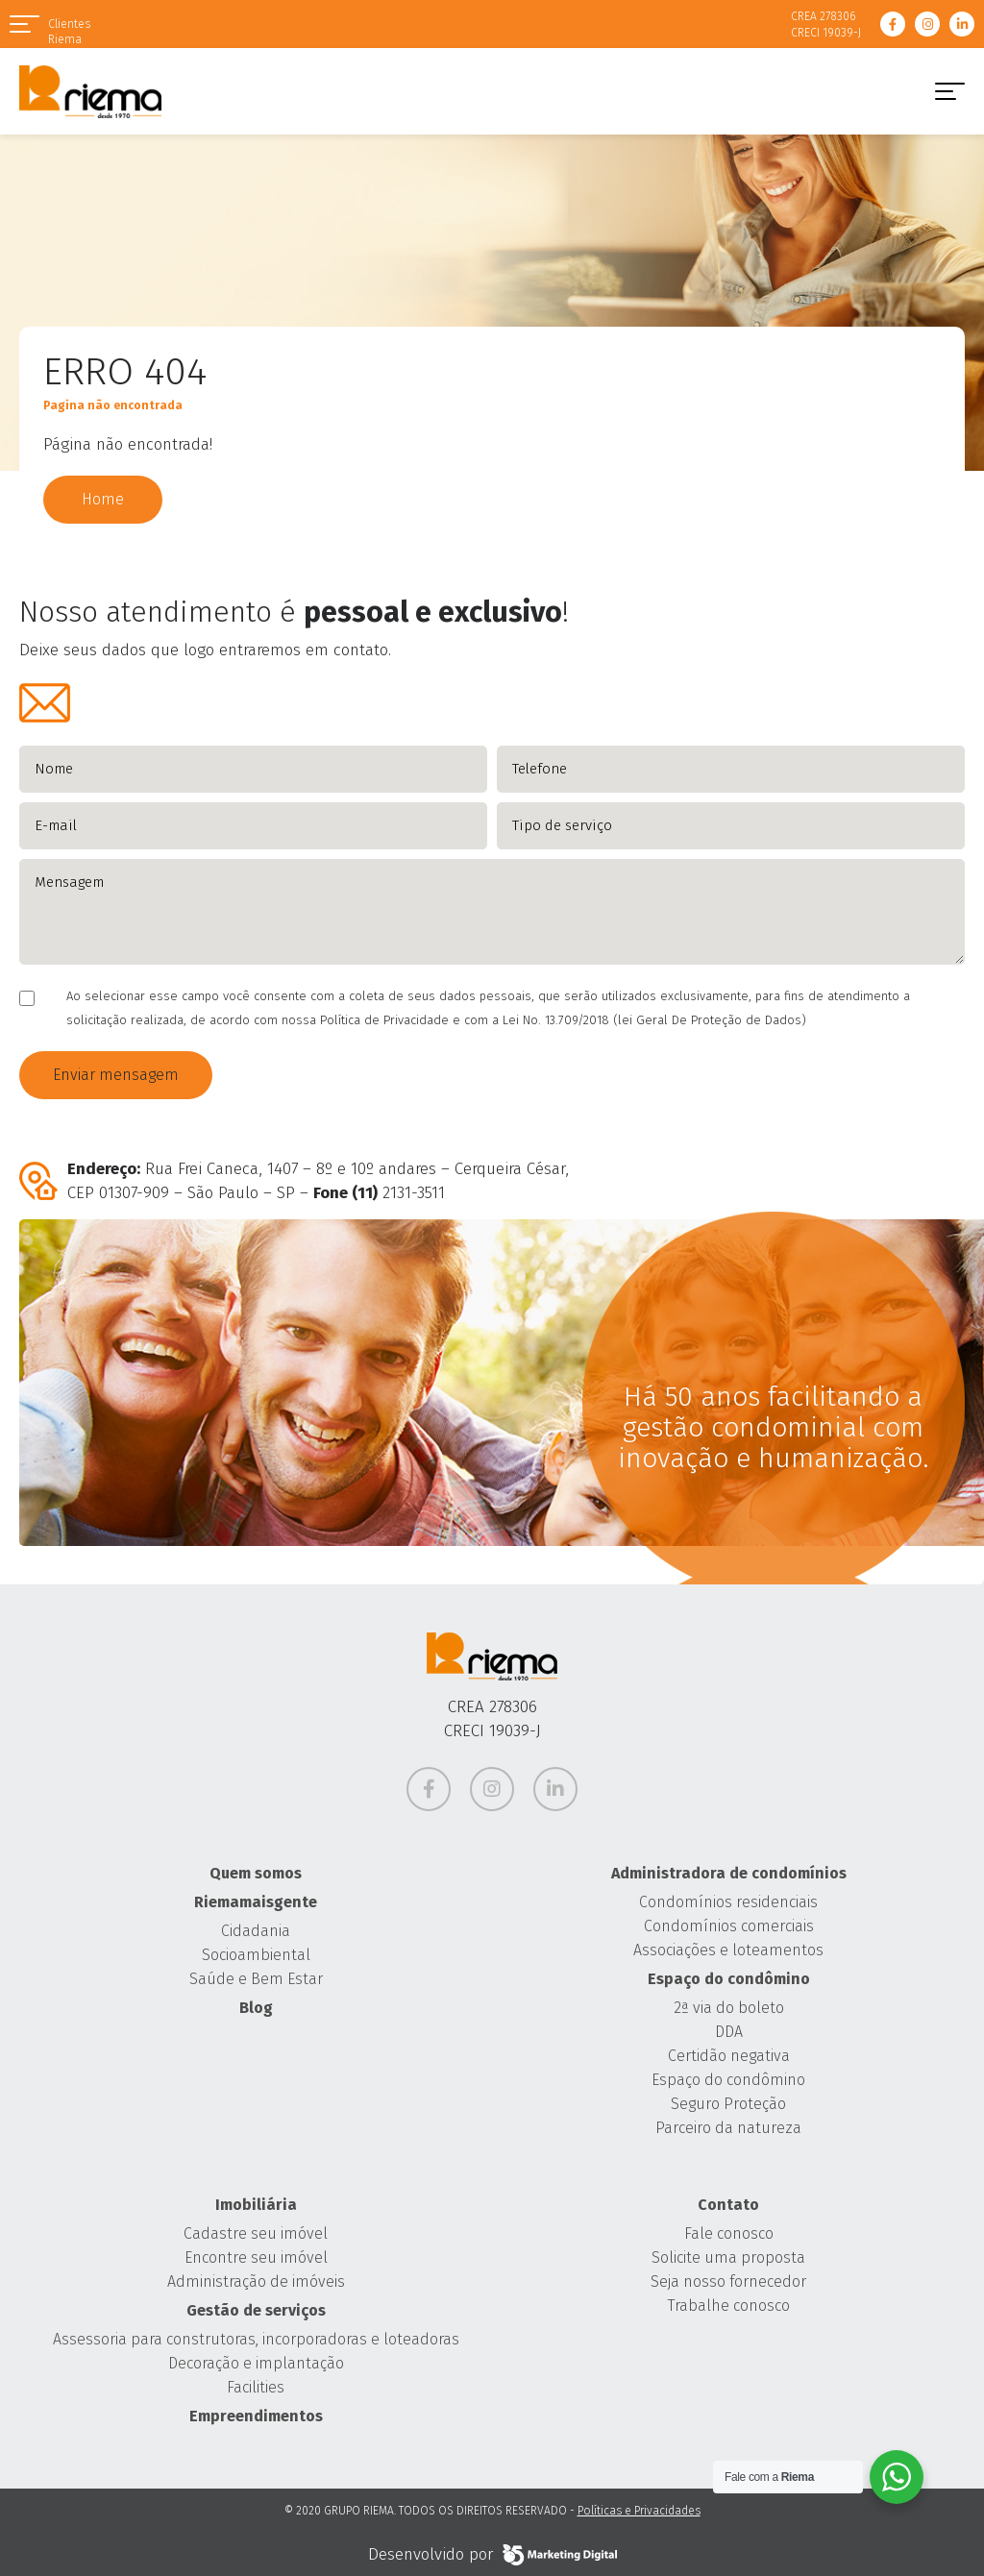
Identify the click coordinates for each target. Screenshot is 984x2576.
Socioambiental (256, 1955)
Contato (728, 2205)
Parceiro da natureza (728, 2128)
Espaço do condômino (729, 1979)
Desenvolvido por (492, 2554)
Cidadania (255, 1931)
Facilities (255, 2387)
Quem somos (255, 1873)
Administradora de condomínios (729, 1873)
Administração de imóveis (256, 2281)
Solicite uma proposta (728, 2257)
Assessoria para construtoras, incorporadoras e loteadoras (256, 2339)
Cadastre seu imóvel (256, 2233)
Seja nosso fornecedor (728, 2281)
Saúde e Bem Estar (256, 1979)
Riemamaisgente (255, 1902)
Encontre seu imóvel (256, 2257)
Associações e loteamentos (728, 1950)
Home (103, 499)
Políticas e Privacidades (639, 2510)
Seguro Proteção (728, 2104)
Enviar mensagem (116, 1075)
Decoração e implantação (256, 2363)
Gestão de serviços (256, 2310)
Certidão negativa (729, 2056)
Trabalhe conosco (729, 2305)
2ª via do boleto (729, 2008)
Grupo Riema (90, 91)
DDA (729, 2032)
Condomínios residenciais (728, 1902)
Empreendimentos (256, 2416)
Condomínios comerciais (729, 1926)
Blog (256, 2008)
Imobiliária (256, 2205)
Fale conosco (729, 2233)
